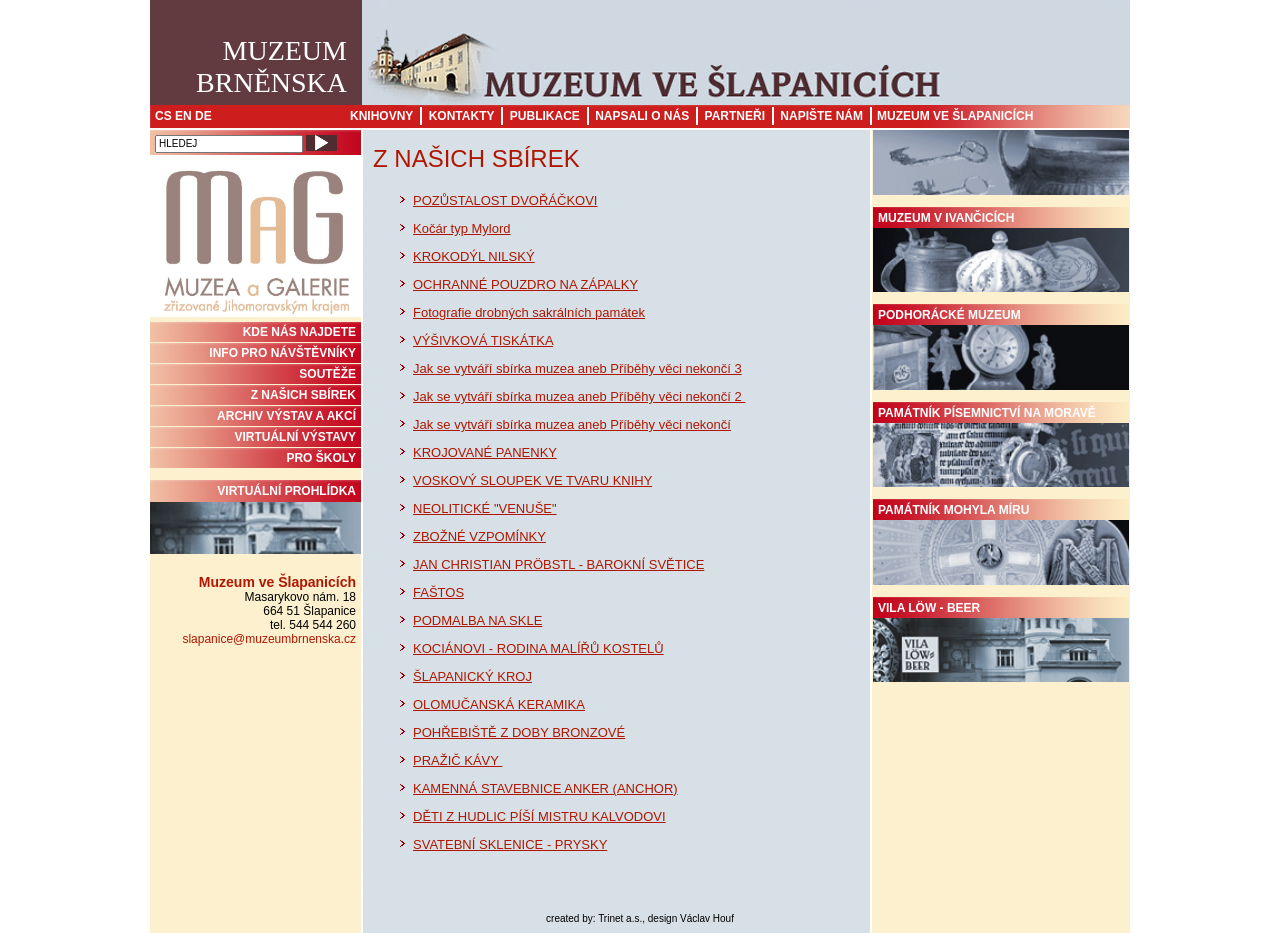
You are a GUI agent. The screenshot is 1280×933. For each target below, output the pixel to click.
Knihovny (381, 116)
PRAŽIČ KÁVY (457, 760)
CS (163, 116)
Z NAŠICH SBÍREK (303, 395)
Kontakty (462, 116)
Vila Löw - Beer (1001, 642)
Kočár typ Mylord (462, 228)
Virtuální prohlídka (255, 519)
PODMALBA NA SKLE (477, 620)
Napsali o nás (642, 116)
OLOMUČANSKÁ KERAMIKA (499, 704)
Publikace (545, 116)
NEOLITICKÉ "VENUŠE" (485, 508)
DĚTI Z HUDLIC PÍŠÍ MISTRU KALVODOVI (539, 816)
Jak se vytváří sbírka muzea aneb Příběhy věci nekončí (572, 424)
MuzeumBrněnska (271, 66)
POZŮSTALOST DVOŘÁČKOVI (505, 200)
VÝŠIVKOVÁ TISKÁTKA (483, 340)
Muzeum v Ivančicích (1001, 252)
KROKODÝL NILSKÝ (474, 256)
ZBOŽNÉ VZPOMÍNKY (479, 536)
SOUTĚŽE (327, 374)
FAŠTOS (438, 592)
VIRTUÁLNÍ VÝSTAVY (295, 437)
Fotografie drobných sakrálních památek (529, 312)
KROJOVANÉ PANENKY (485, 452)
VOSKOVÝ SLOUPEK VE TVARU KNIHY (532, 480)
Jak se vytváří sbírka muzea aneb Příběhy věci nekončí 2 (579, 396)
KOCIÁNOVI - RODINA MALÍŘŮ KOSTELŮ (538, 648)
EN (183, 116)
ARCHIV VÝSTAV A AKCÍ (286, 416)
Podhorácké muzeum (1001, 349)
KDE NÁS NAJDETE (299, 332)
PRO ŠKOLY (321, 458)
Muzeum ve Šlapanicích (955, 116)
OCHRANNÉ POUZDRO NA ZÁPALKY (525, 284)
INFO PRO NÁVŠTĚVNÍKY (282, 353)
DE (203, 116)
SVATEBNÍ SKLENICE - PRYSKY (510, 844)
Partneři (735, 116)
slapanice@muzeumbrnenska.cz (269, 639)
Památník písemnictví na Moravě (1001, 447)
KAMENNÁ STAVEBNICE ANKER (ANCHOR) (545, 788)
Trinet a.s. (620, 918)
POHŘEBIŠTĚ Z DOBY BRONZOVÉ (519, 732)
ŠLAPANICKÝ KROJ (472, 676)
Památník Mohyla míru (1001, 544)
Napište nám (821, 116)
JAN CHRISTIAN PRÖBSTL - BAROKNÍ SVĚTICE (558, 564)
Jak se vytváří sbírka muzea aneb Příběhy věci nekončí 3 (577, 368)
